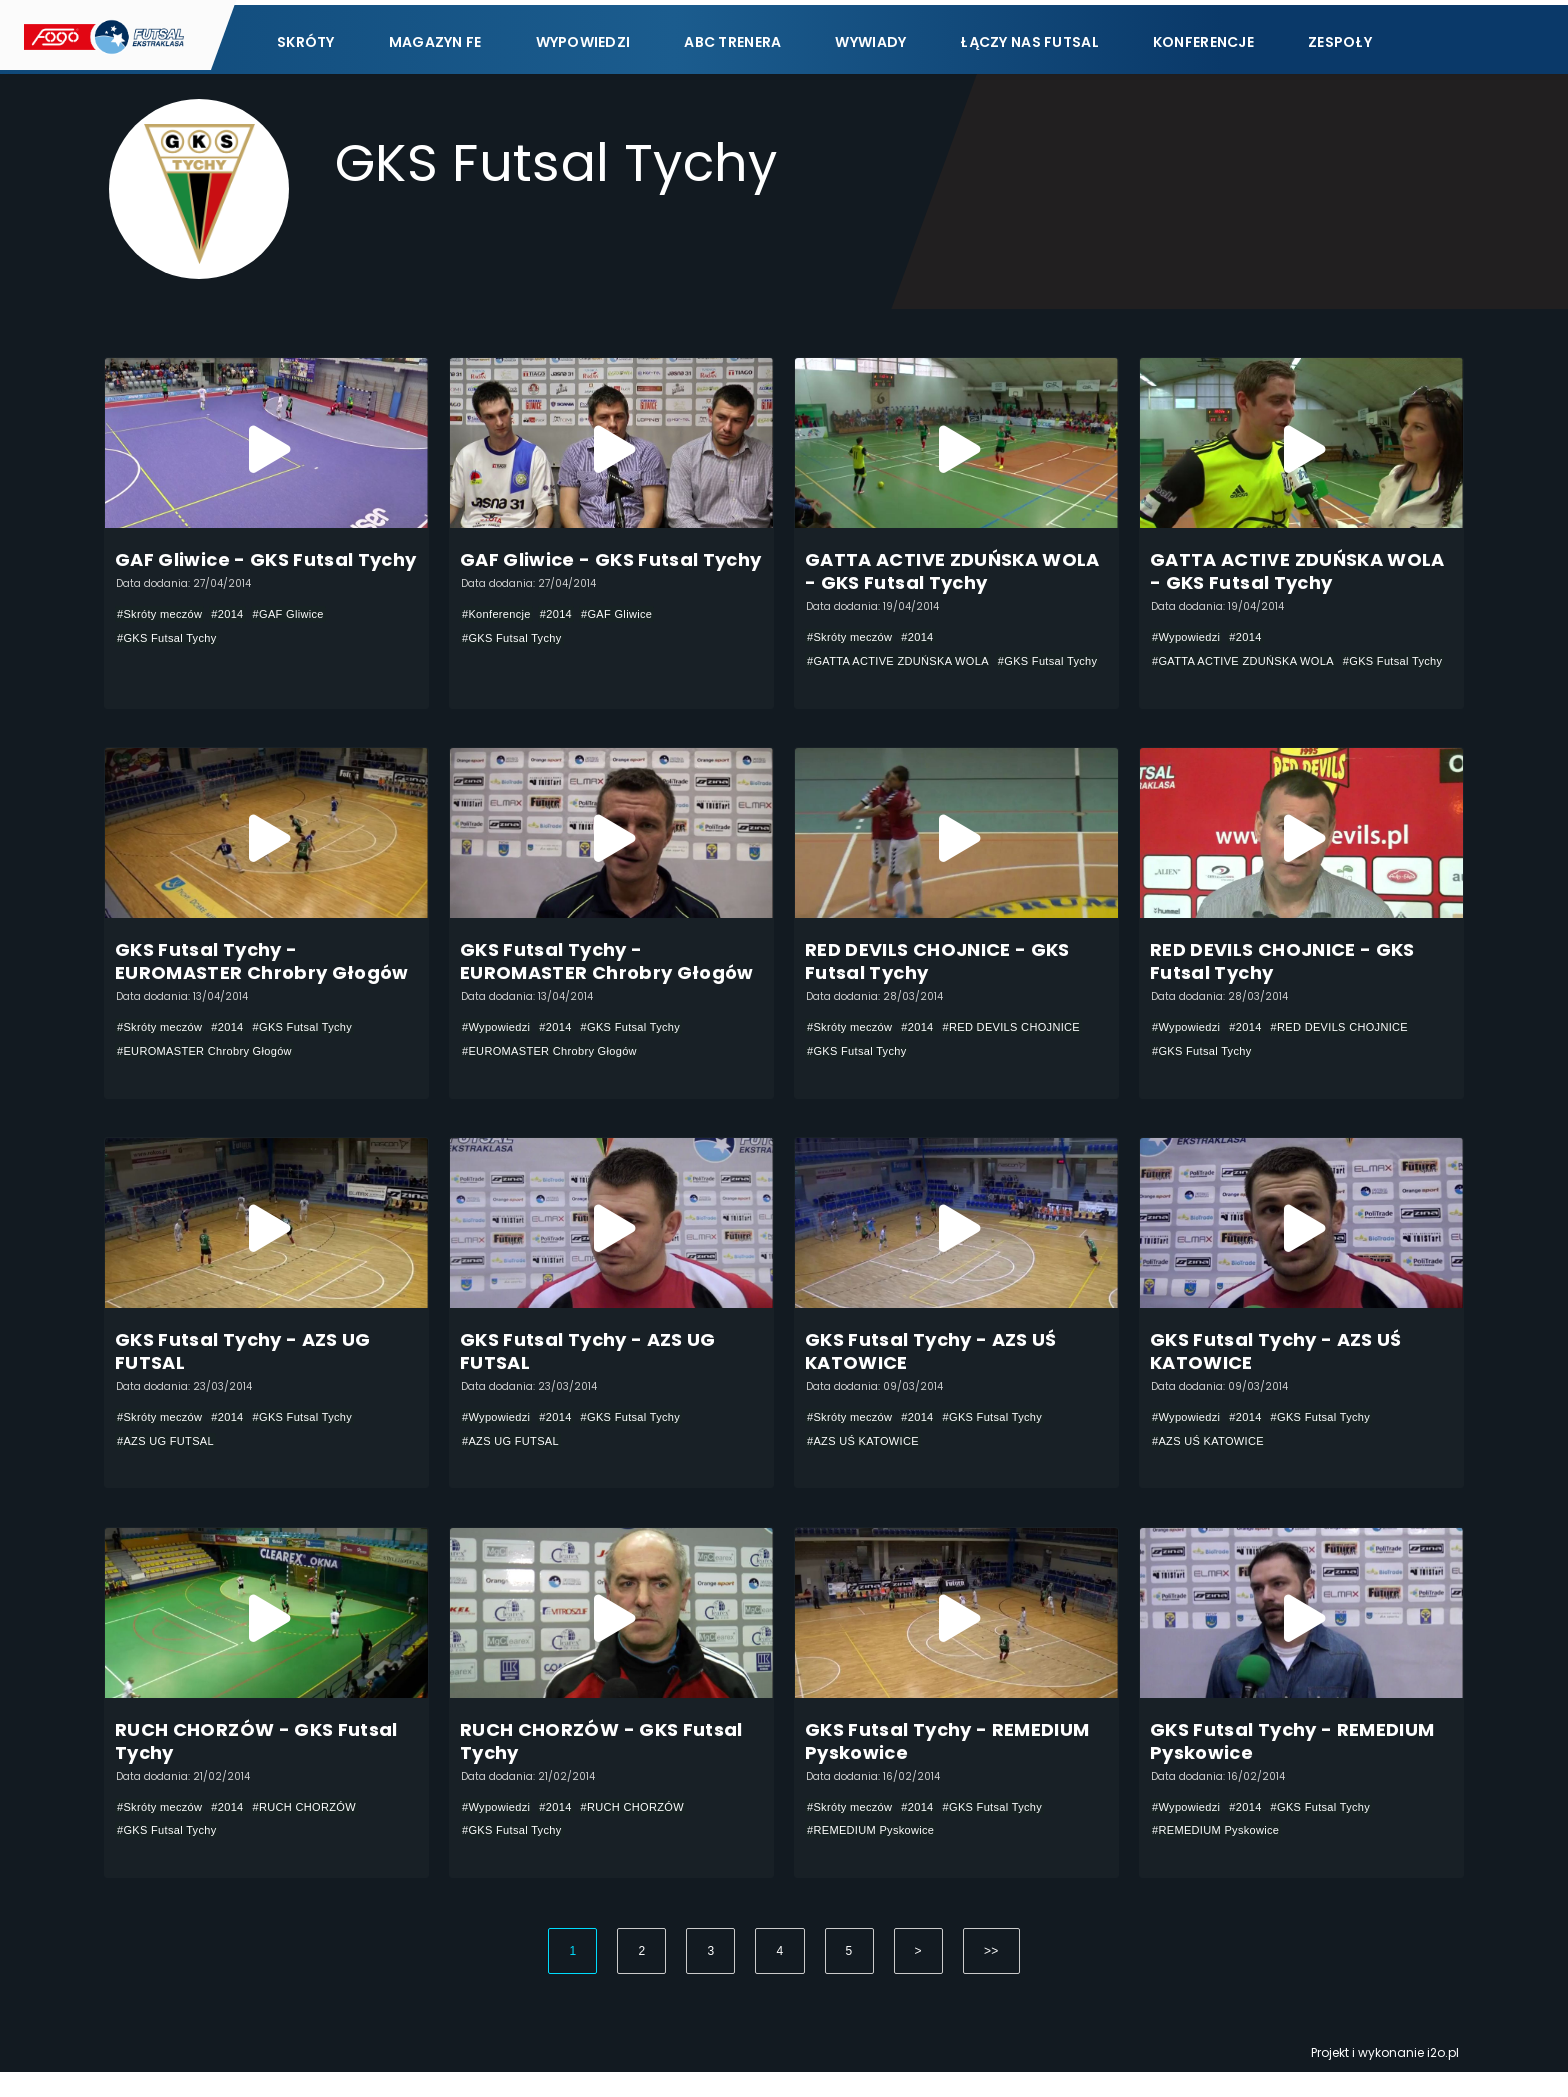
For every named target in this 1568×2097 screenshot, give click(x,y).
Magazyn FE (435, 37)
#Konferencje (499, 616)
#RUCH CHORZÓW (319, 1827)
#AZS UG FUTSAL (170, 1455)
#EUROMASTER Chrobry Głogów (212, 1059)
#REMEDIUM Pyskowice (876, 1851)
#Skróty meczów (163, 616)
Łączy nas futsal (1029, 37)
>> (991, 1976)
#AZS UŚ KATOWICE (868, 1455)
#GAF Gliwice (302, 616)
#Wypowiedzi (1189, 639)
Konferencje (1203, 37)
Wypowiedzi (583, 37)
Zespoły (1340, 37)
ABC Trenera (732, 37)
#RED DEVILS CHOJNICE (882, 1059)
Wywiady (870, 37)
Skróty (306, 37)
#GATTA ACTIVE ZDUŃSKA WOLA (906, 663)
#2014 (236, 616)
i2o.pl (1443, 2077)
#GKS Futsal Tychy (171, 640)
